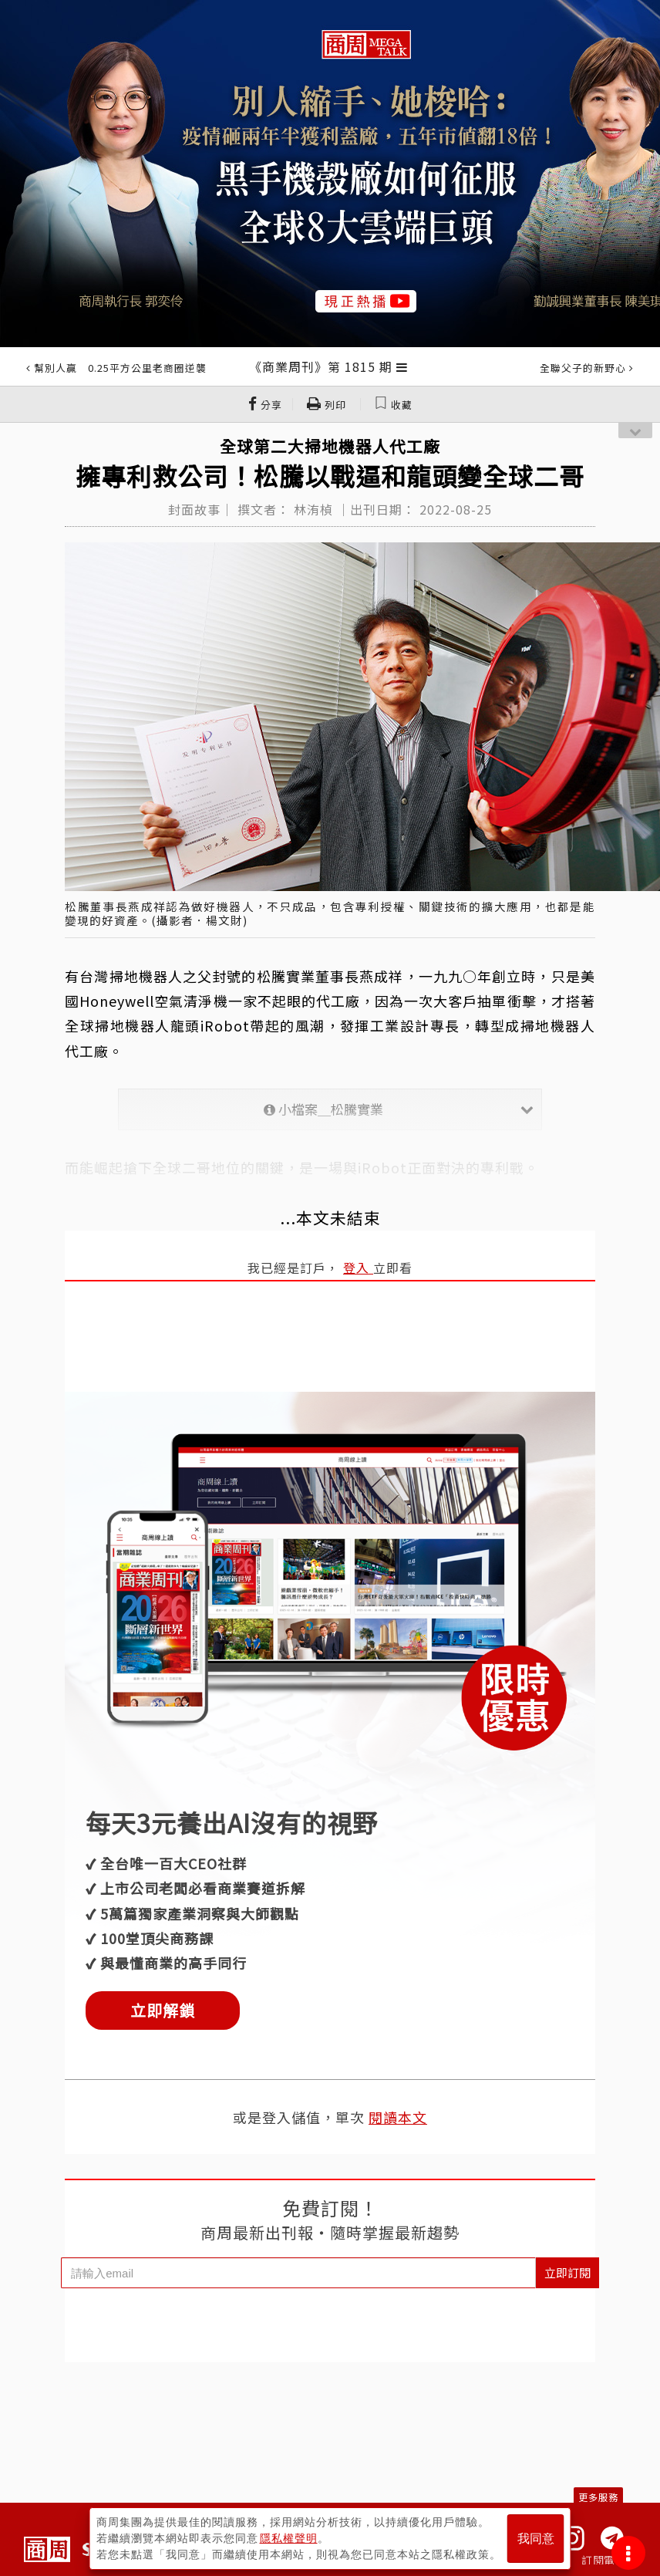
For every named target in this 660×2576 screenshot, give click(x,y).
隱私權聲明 (289, 2538)
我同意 (535, 2538)
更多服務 (598, 2496)
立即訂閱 (567, 2272)
